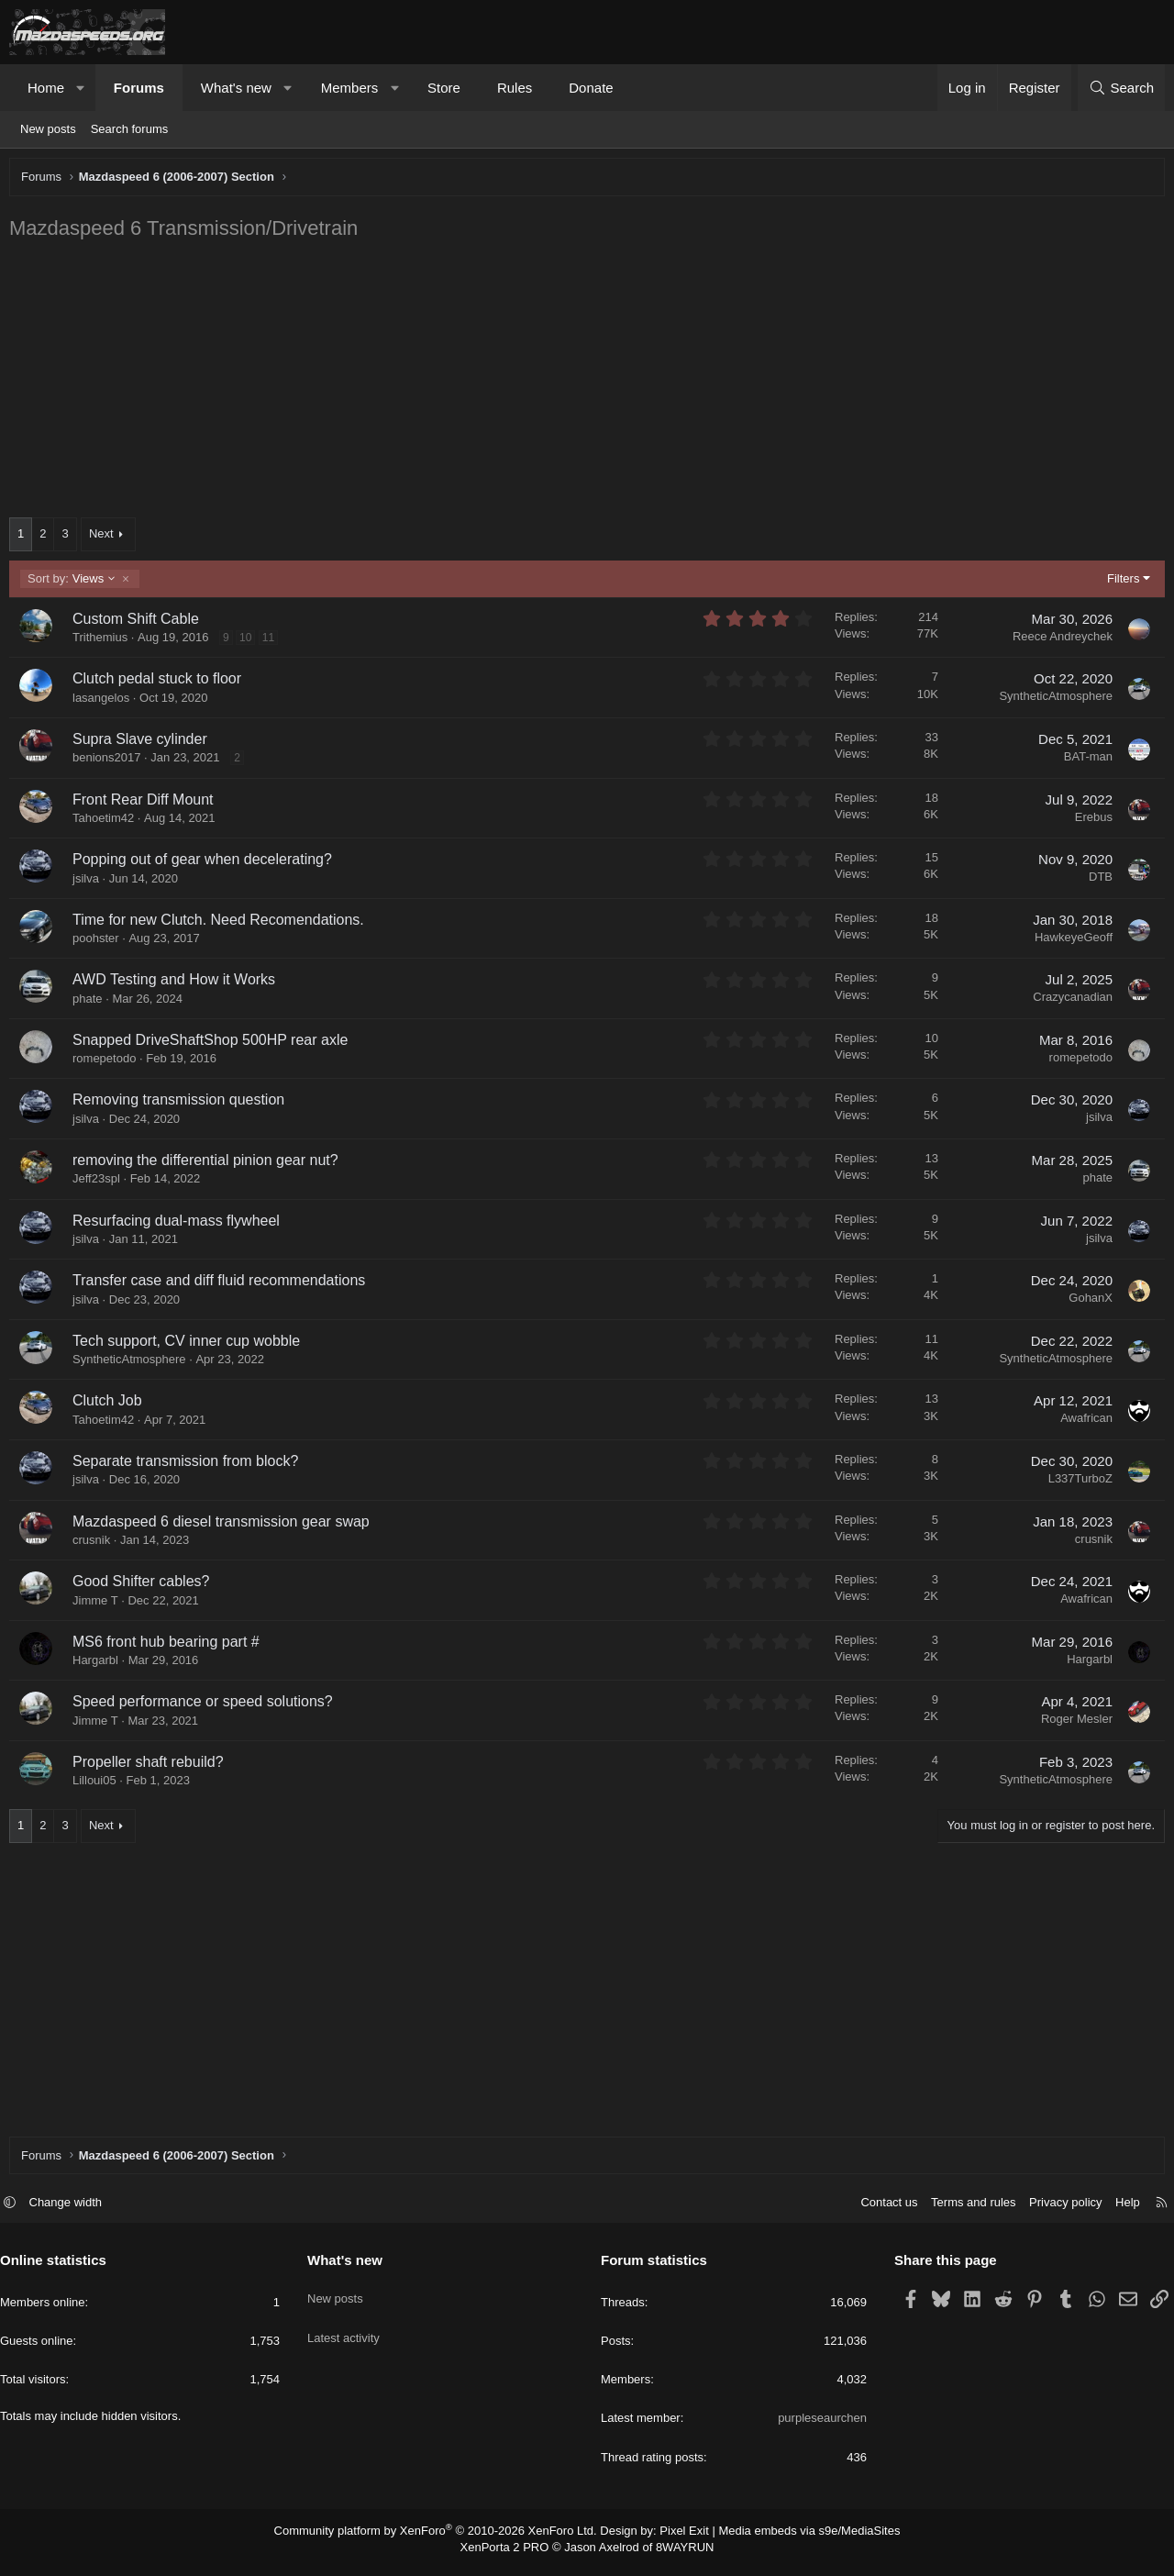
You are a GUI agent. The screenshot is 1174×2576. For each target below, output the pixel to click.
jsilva (90, 883)
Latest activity (348, 2333)
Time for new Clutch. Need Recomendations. (223, 924)
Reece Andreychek (1058, 641)
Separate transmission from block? (190, 1465)
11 (273, 642)
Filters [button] (1118, 583)
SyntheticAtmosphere (1051, 700)
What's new (236, 87)
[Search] (1121, 87)
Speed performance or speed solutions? (207, 1706)
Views (76, 583)
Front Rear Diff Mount (147, 804)
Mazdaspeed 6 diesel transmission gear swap (225, 1526)
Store (443, 87)
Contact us (879, 2211)
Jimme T (100, 1605)
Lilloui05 (99, 1785)
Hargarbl (100, 1664)
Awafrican (1082, 1422)
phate (92, 1003)
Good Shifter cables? (145, 1585)
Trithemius (104, 642)
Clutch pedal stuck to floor (161, 683)
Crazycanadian (1068, 1001)
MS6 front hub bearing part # (170, 1646)
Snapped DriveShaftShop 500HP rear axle (214, 1044)
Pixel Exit (676, 2539)
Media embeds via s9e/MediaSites (792, 2539)
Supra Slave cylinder (144, 743)
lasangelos (105, 702)
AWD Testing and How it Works (178, 984)
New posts (48, 129)
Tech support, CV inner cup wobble (191, 1345)
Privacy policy (1056, 2211)
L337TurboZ (1076, 1483)
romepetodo (108, 1063)
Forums (139, 87)
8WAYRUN (677, 2554)
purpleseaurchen (817, 2427)
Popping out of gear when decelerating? (207, 864)
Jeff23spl (101, 1183)
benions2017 (111, 762)
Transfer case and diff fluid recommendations (223, 1285)
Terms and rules (964, 2211)
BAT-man (1083, 761)
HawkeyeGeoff (1069, 942)
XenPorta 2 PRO (510, 2554)
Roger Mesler (1072, 1723)
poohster (100, 942)
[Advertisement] (564, 384)
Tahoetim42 (107, 822)
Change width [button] (75, 2211)
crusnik (96, 1544)
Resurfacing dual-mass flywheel (180, 1225)
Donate (591, 87)
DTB (1096, 881)
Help (1118, 2211)
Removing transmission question (183, 1104)
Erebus (1089, 821)
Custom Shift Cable (140, 623)
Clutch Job (112, 1405)
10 (250, 642)
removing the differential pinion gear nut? (210, 1164)
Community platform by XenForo (447, 2539)
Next (106, 538)
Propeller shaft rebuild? (152, 1766)
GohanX (1086, 1302)
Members (350, 87)
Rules (514, 87)
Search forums (130, 129)
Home (46, 87)
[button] (81, 87)
